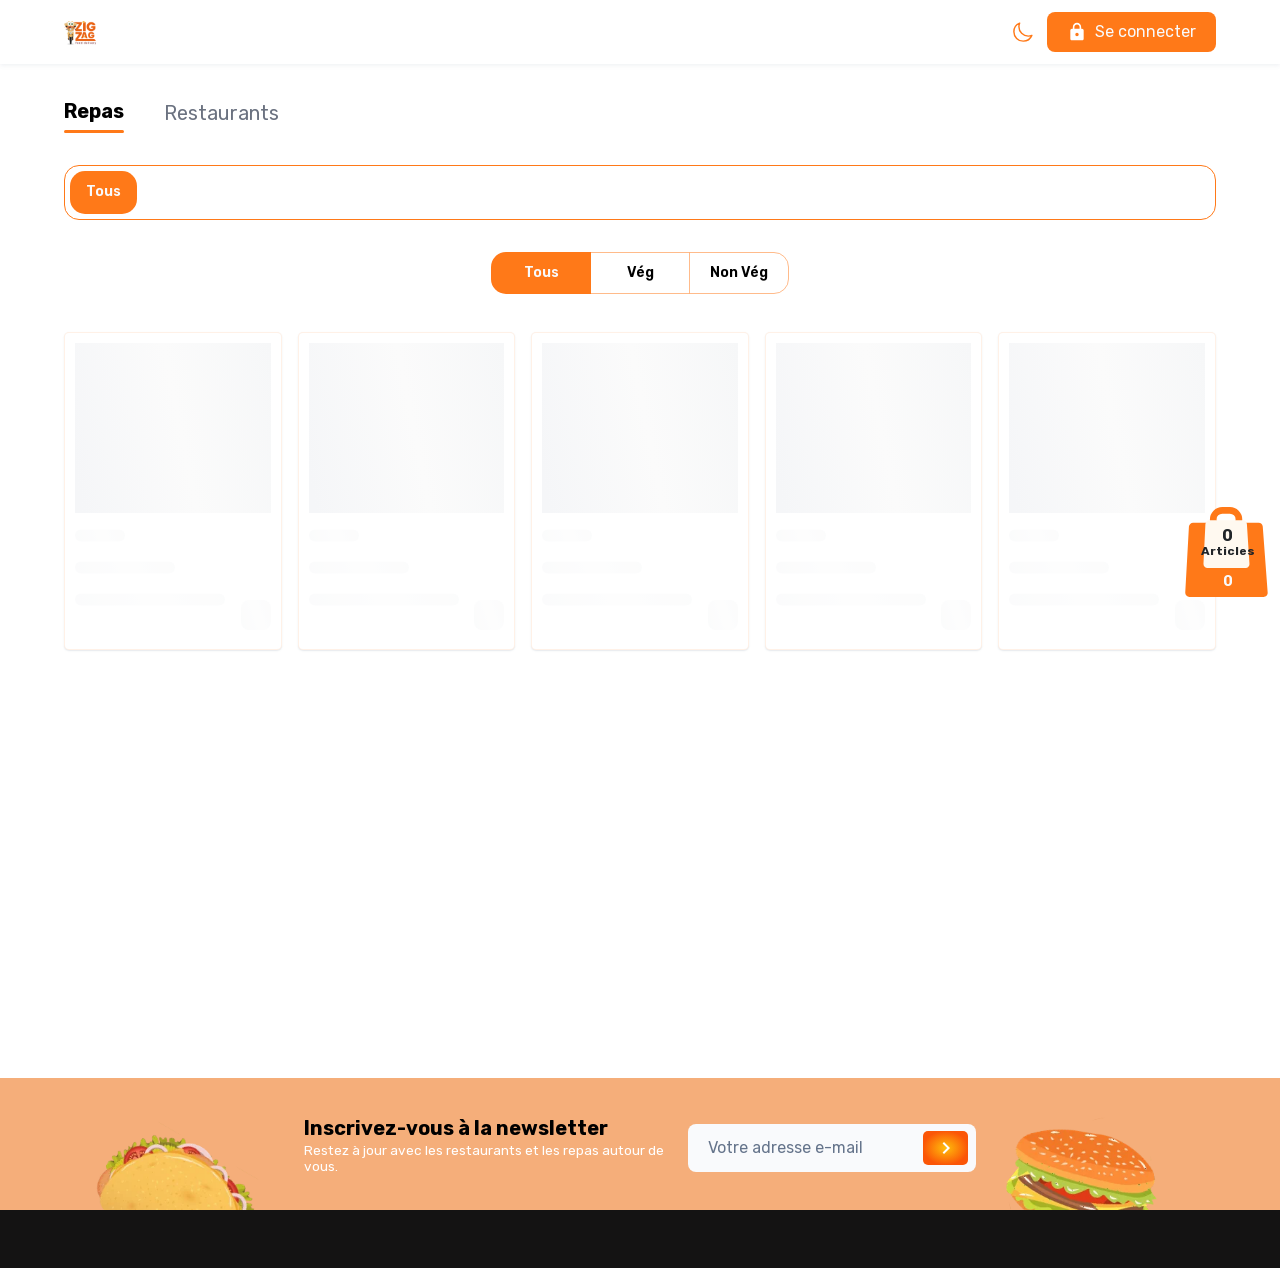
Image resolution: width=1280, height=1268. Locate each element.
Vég (640, 273)
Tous (103, 192)
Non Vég (739, 273)
